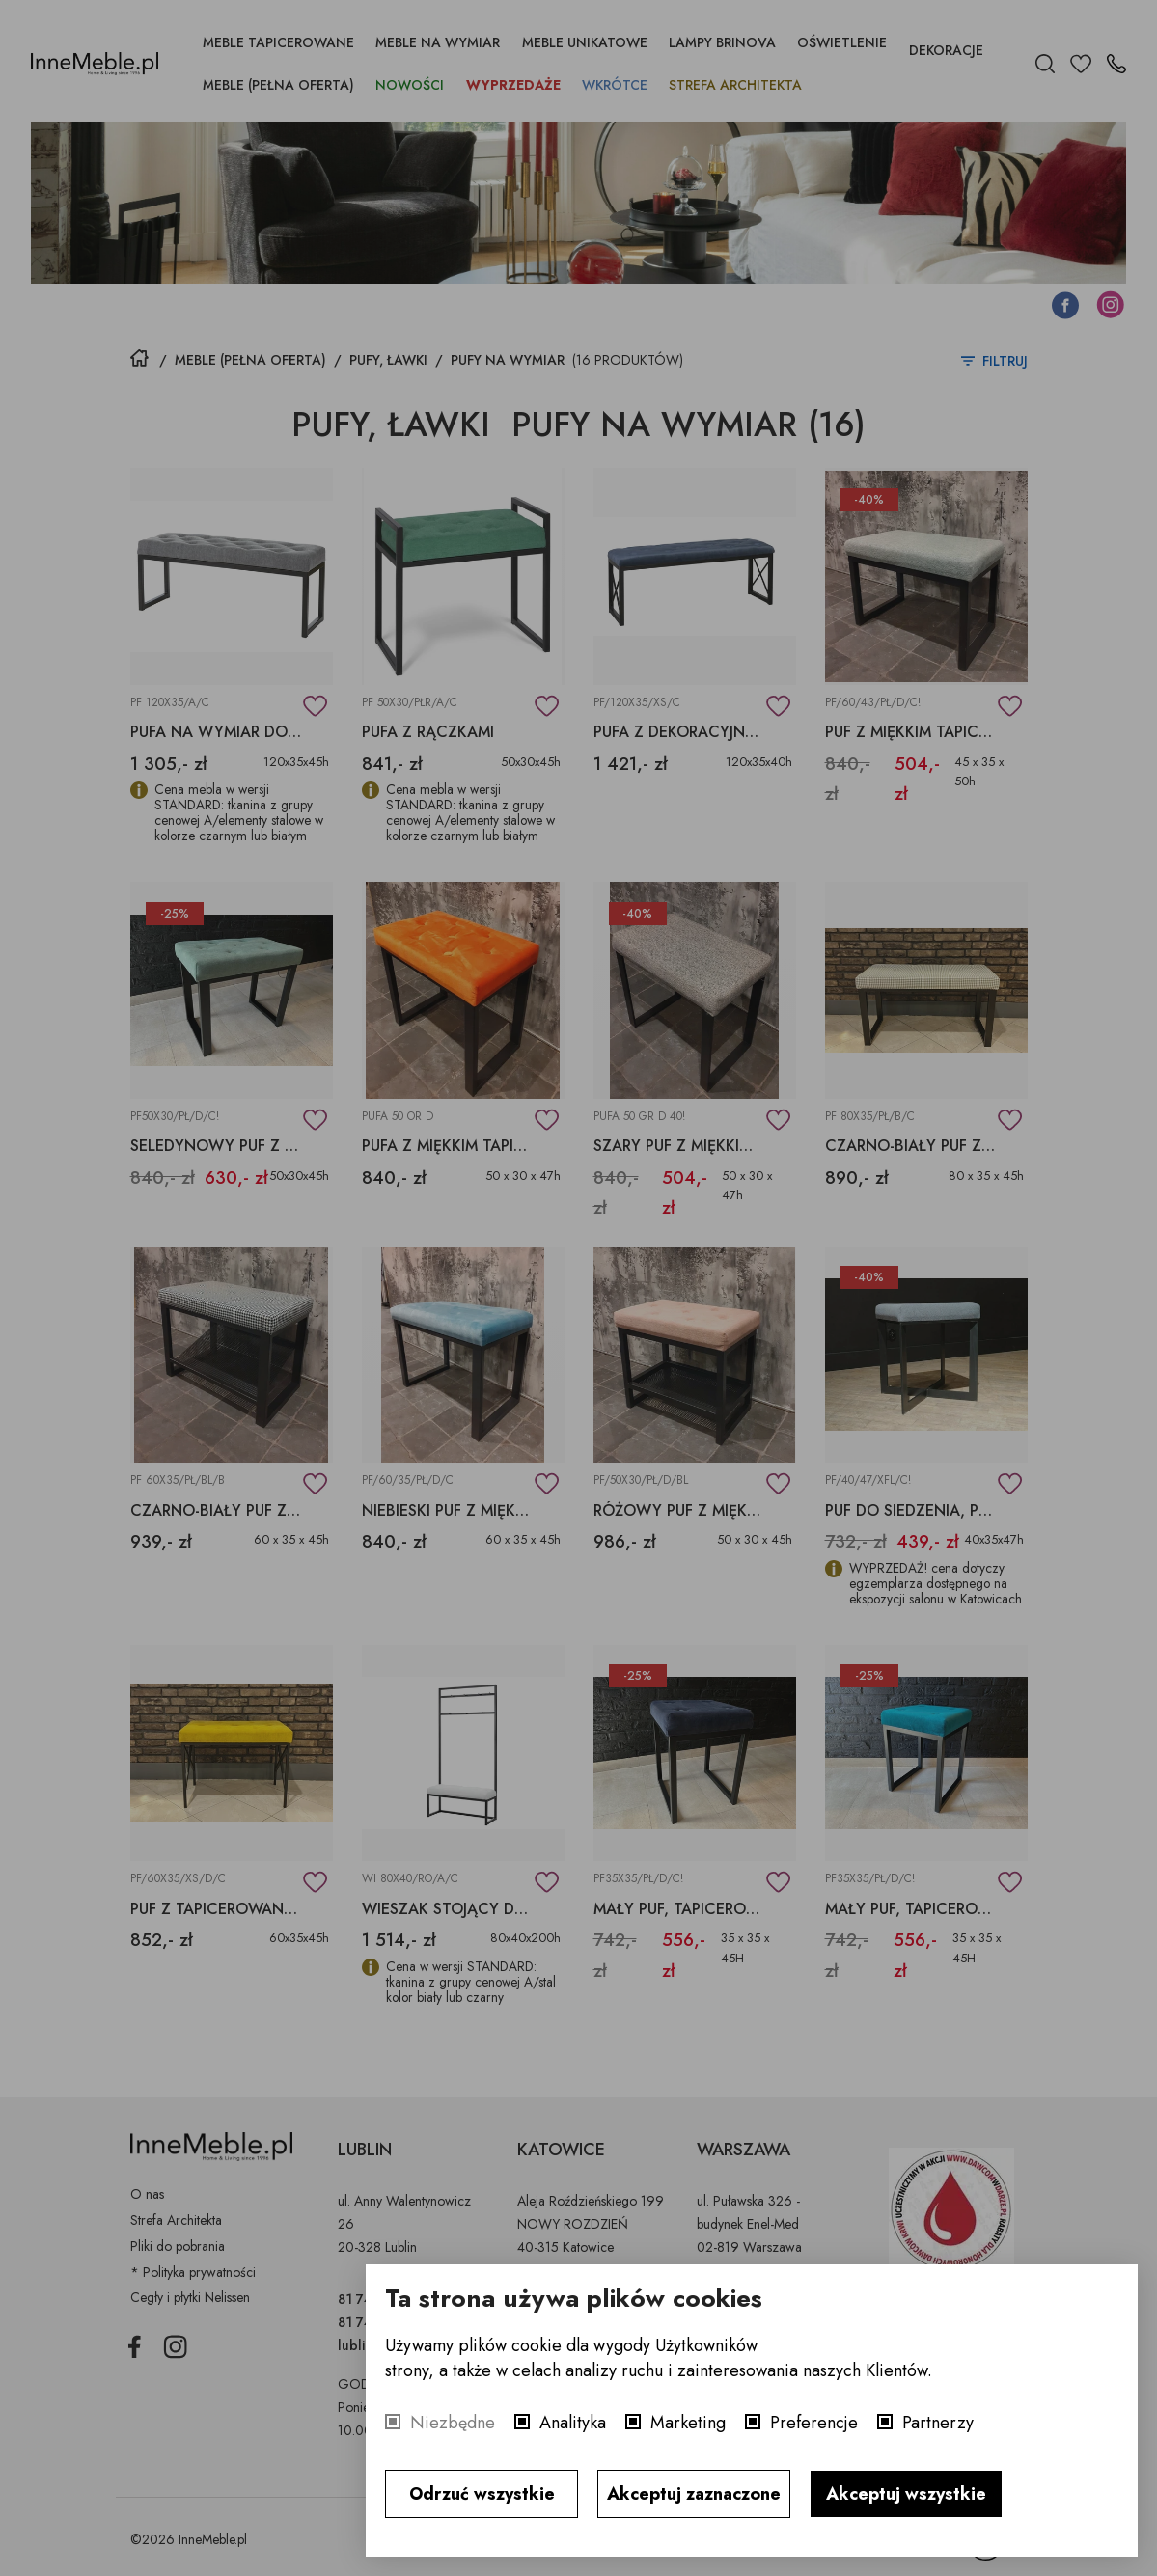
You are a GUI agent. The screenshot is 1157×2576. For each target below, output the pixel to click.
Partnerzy (938, 2422)
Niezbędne (452, 2422)
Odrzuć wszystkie (482, 2494)
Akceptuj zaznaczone (694, 2494)
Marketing (688, 2422)
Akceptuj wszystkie (906, 2494)
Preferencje (814, 2422)
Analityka (572, 2422)
